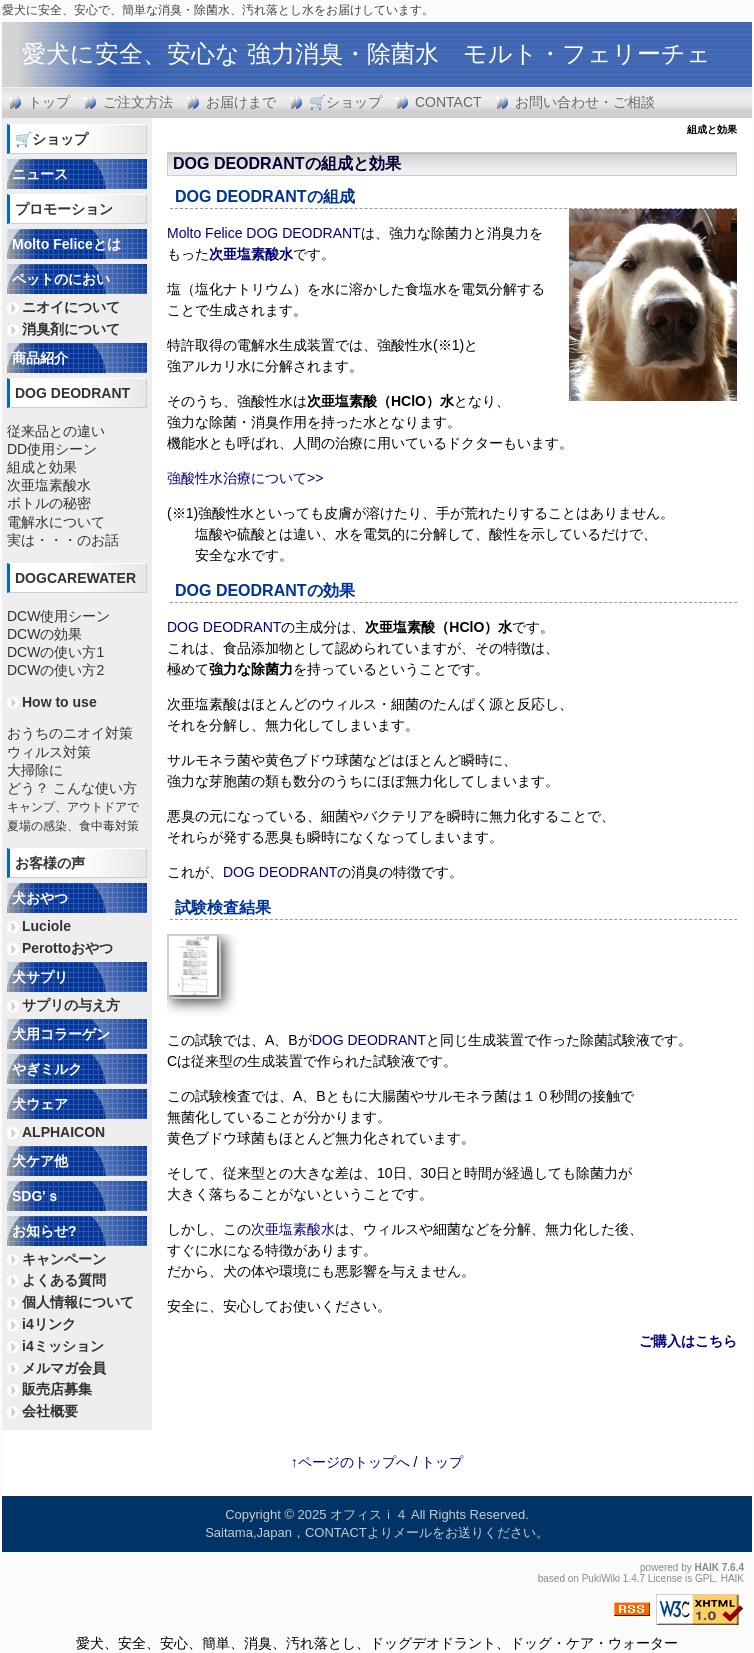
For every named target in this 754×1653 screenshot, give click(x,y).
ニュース (40, 174)
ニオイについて (71, 307)
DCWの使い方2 (55, 670)
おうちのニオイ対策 (70, 733)
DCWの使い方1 (55, 652)
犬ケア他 (40, 1161)
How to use (59, 702)
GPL (705, 1578)
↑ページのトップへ (350, 1462)
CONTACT (448, 102)
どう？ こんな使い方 (72, 788)
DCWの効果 (44, 634)
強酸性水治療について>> (245, 478)
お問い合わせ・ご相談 (585, 102)
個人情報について (78, 1302)
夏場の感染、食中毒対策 (73, 826)
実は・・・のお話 (63, 540)
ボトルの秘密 (49, 503)
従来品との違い (56, 431)
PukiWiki (601, 1578)
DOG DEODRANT (239, 163)
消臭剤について (71, 329)
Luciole (46, 926)
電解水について (56, 522)
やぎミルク (47, 1069)
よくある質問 (64, 1280)
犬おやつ (40, 898)
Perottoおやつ (67, 948)
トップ (49, 102)
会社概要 (50, 1411)
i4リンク (49, 1324)
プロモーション (64, 209)
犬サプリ (40, 977)
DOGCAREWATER (75, 578)
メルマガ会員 (64, 1368)
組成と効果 (42, 467)
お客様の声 (50, 863)
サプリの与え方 (71, 1005)
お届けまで (241, 102)
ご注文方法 (138, 102)
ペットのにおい (61, 279)
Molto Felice (204, 233)
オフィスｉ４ (369, 1514)
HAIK (707, 1567)
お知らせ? (44, 1231)
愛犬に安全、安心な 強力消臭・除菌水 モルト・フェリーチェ (366, 53)
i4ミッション (63, 1346)
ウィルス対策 (49, 752)
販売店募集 (57, 1389)
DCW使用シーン (58, 616)
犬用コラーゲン (61, 1034)
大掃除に (35, 770)
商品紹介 (40, 358)
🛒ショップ (345, 102)
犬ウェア (40, 1104)
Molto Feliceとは (66, 244)
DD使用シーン (52, 449)
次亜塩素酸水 (251, 254)
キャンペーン (64, 1259)
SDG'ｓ (36, 1196)
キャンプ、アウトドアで (73, 807)
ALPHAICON (63, 1132)
